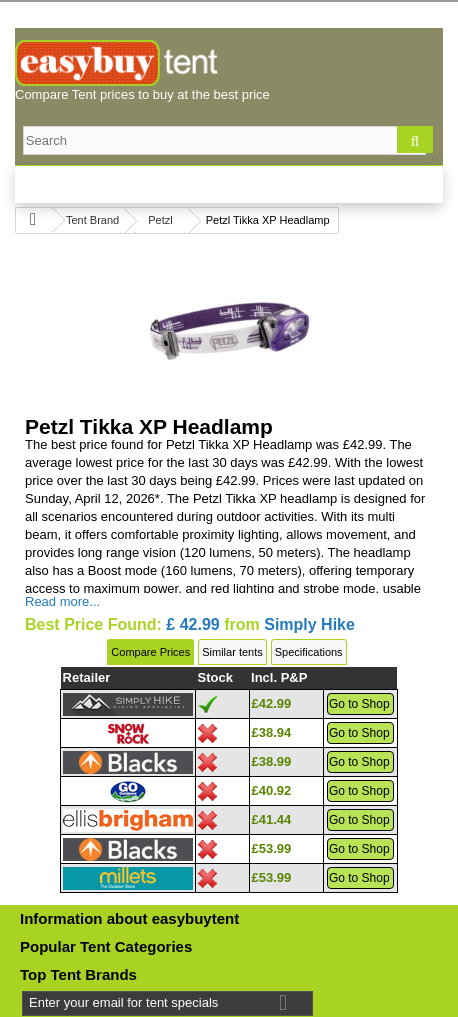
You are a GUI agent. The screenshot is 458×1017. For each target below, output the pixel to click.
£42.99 (272, 703)
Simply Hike (309, 624)
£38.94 (272, 732)
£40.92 (272, 790)
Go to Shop (359, 704)
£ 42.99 (192, 624)
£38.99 (272, 761)
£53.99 (272, 848)
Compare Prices (150, 652)
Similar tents (232, 652)
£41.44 (272, 819)
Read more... (62, 601)
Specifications (309, 652)
